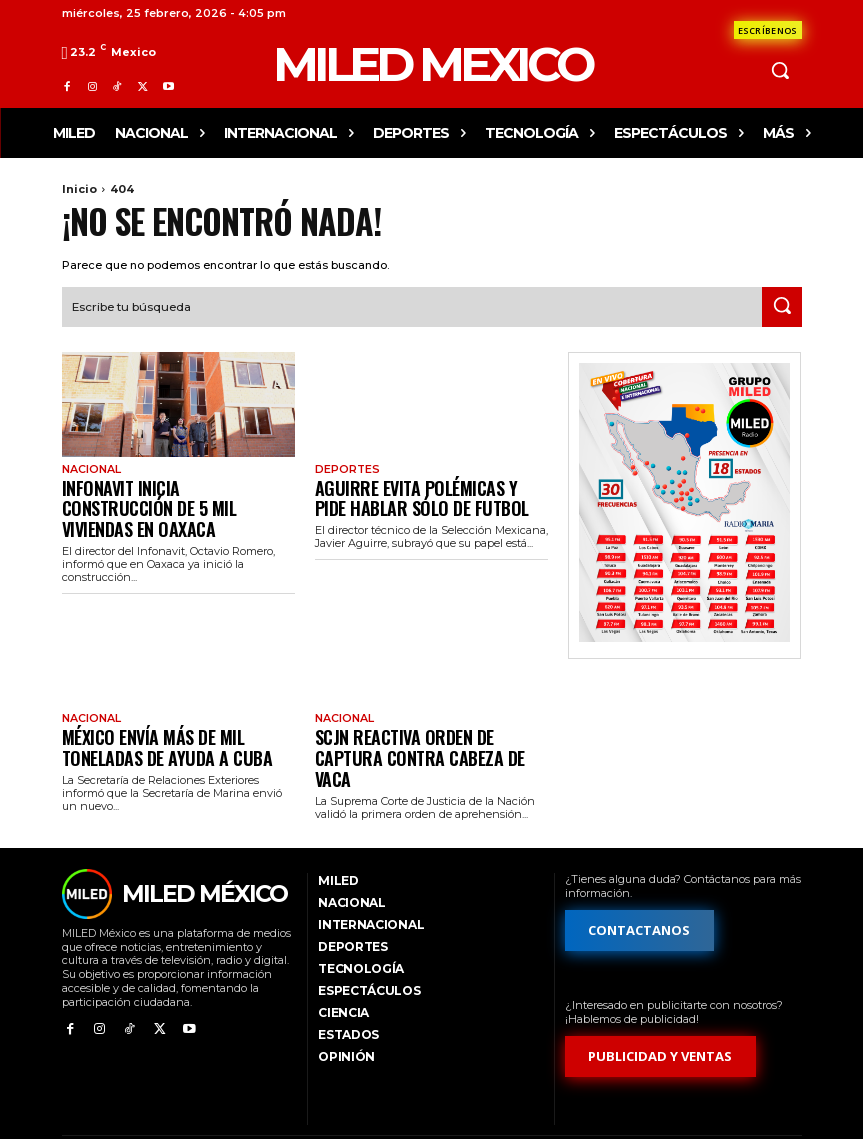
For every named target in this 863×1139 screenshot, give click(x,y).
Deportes (345, 467)
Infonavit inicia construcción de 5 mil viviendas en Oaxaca (173, 491)
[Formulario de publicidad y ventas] (661, 1011)
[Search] (782, 305)
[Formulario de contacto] (768, 30)
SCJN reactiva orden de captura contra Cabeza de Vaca (419, 712)
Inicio (79, 189)
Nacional (89, 467)
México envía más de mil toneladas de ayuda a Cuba (174, 712)
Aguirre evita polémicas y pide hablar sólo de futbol (414, 491)
